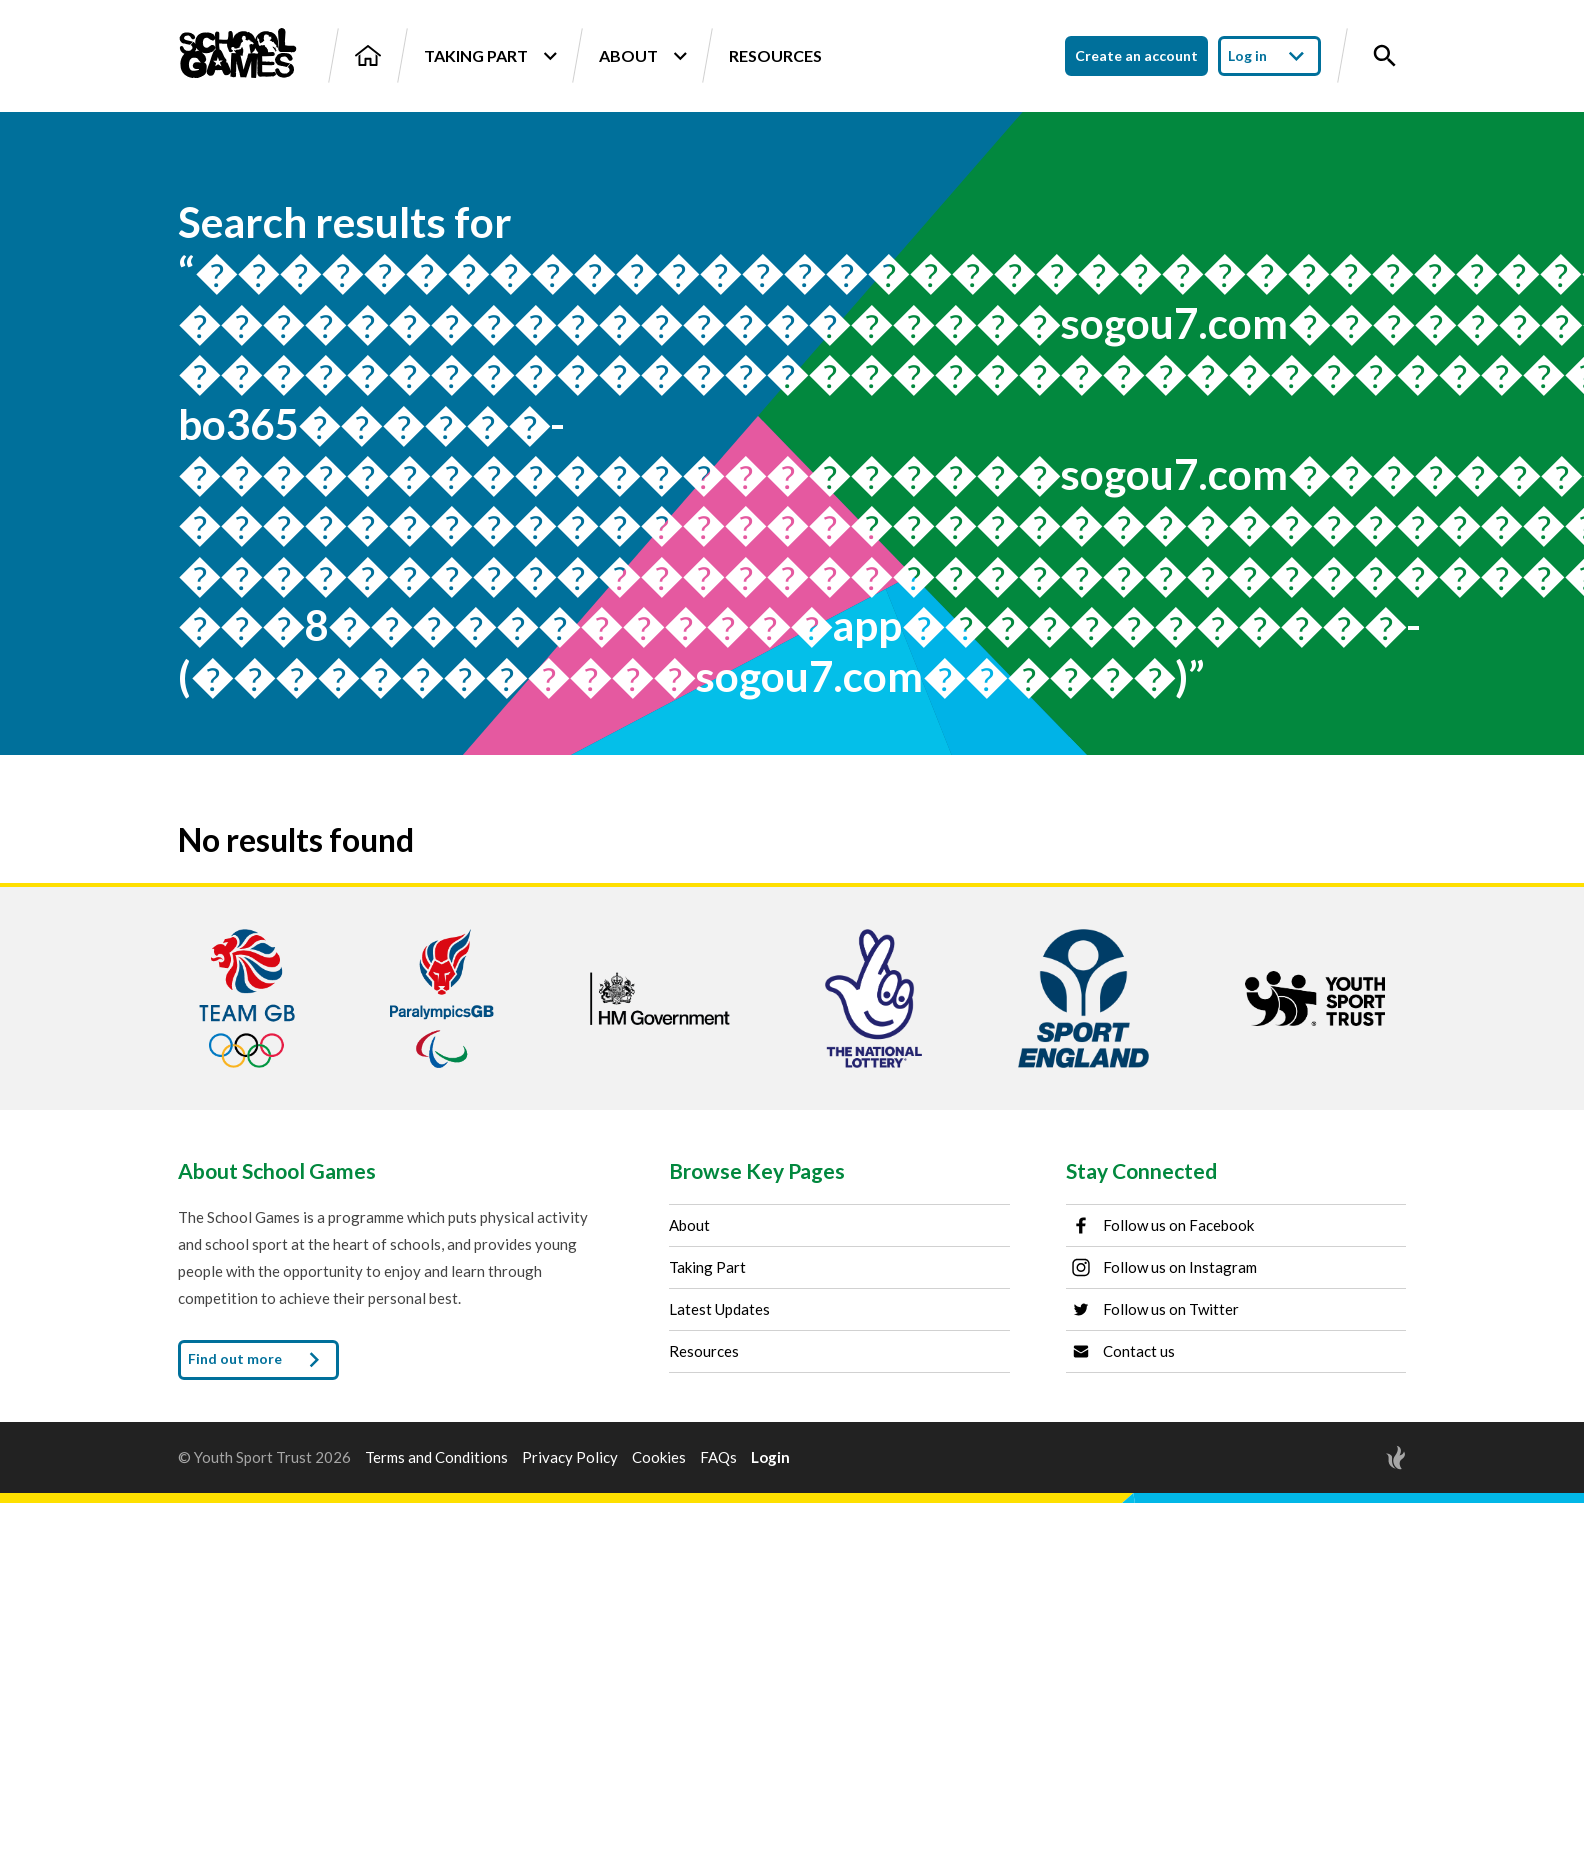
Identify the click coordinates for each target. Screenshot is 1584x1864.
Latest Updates (719, 1309)
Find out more (258, 1360)
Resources (775, 55)
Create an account (1136, 55)
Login (770, 1457)
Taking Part (490, 56)
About (642, 56)
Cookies (659, 1457)
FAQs (718, 1457)
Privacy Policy (570, 1457)
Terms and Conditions (436, 1457)
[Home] (368, 55)
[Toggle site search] (1385, 56)
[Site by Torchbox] (1356, 1457)
